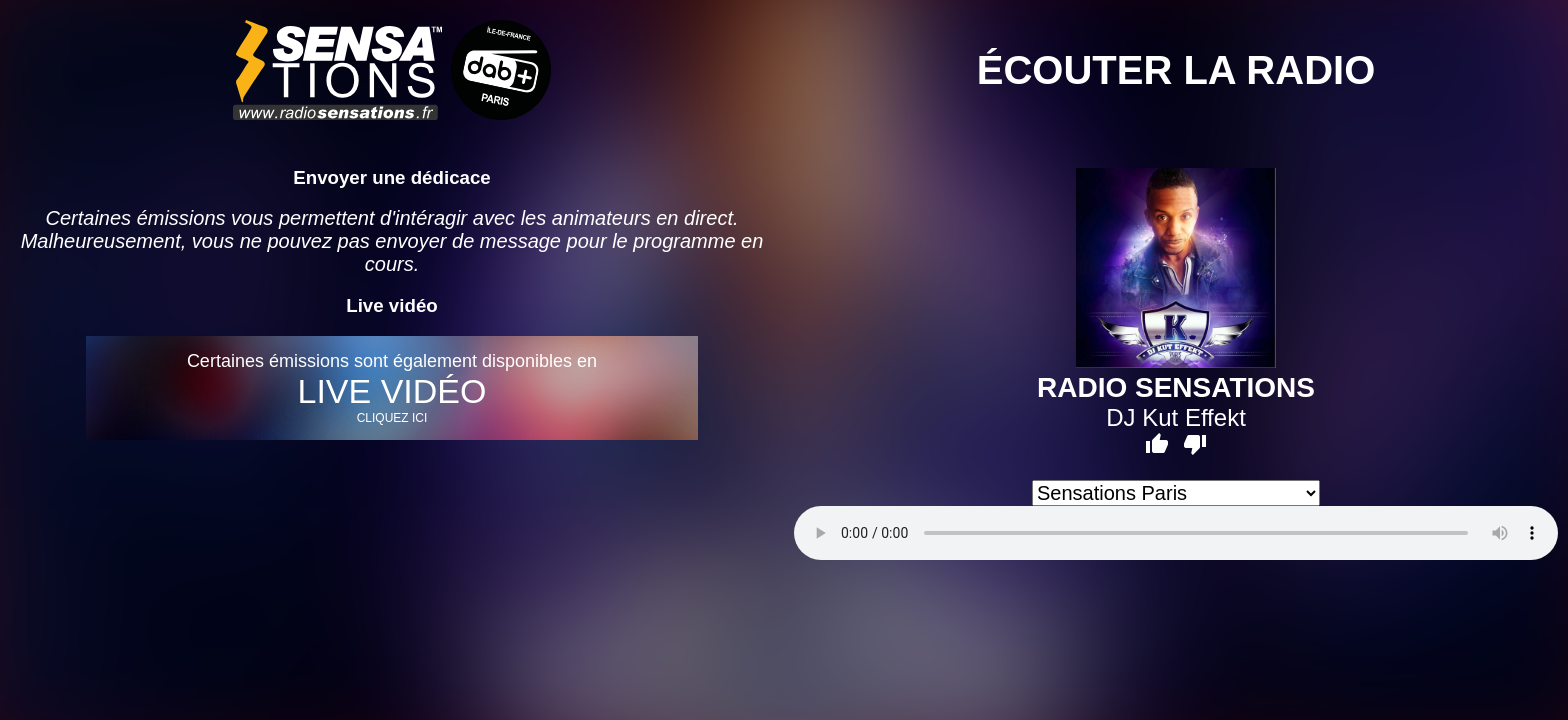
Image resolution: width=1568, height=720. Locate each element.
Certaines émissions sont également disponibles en (391, 388)
